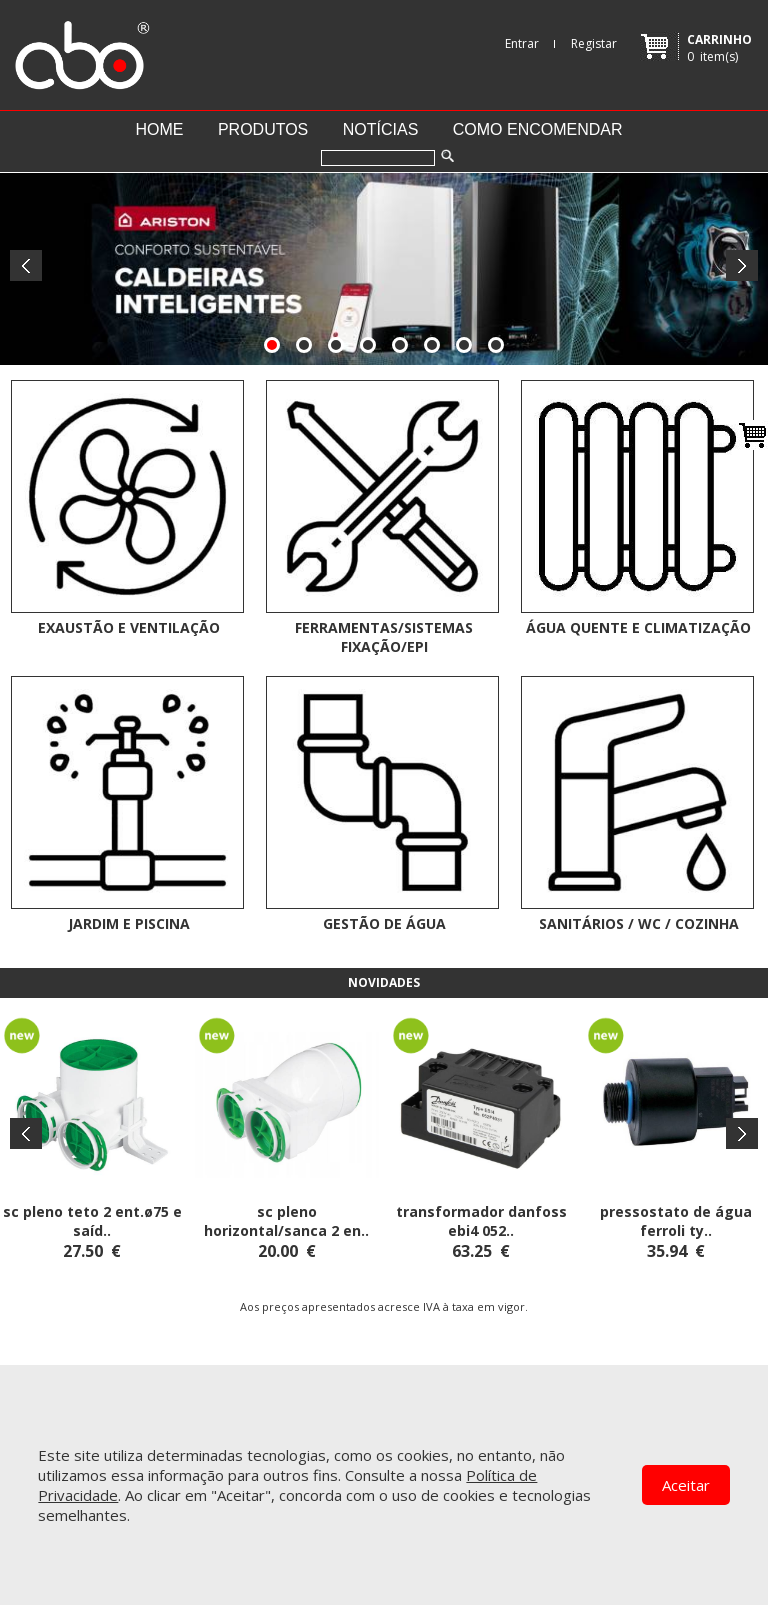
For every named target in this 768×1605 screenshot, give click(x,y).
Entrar (522, 43)
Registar (594, 43)
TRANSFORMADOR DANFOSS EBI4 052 (481, 1221)
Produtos (263, 129)
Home (159, 129)
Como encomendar (538, 129)
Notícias (381, 129)
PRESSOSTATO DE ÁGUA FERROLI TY (676, 1221)
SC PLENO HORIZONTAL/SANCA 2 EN (282, 1221)
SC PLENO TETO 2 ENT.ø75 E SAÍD (92, 1221)
